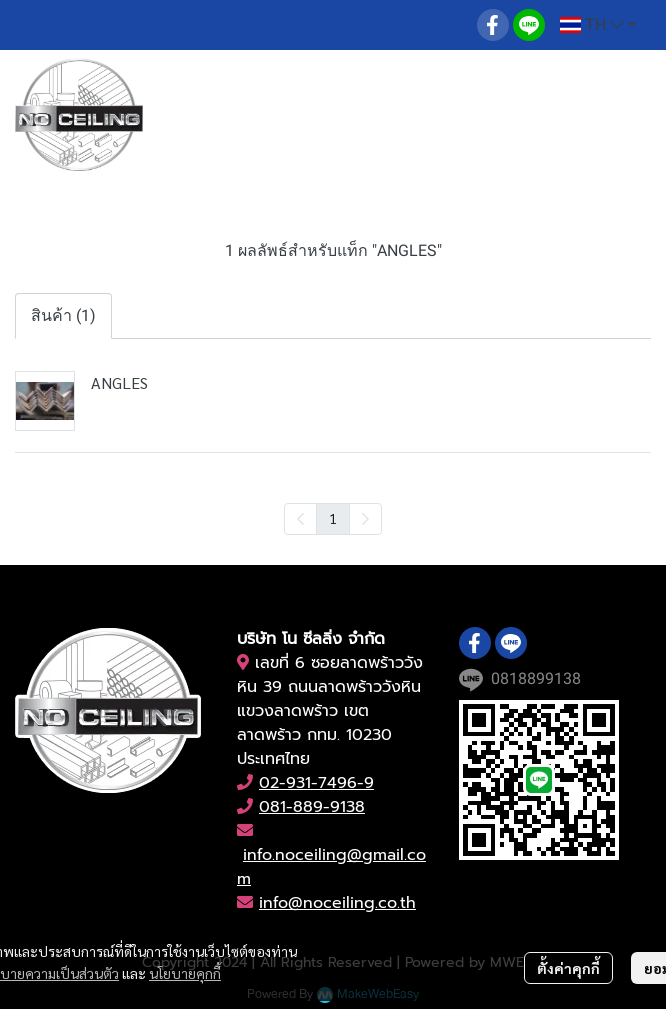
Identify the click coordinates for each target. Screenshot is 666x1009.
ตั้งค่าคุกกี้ (568, 968)
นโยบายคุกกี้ (185, 973)
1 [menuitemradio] (333, 518)
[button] (598, 25)
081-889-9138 (312, 807)
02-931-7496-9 (316, 783)
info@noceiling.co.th (337, 903)
